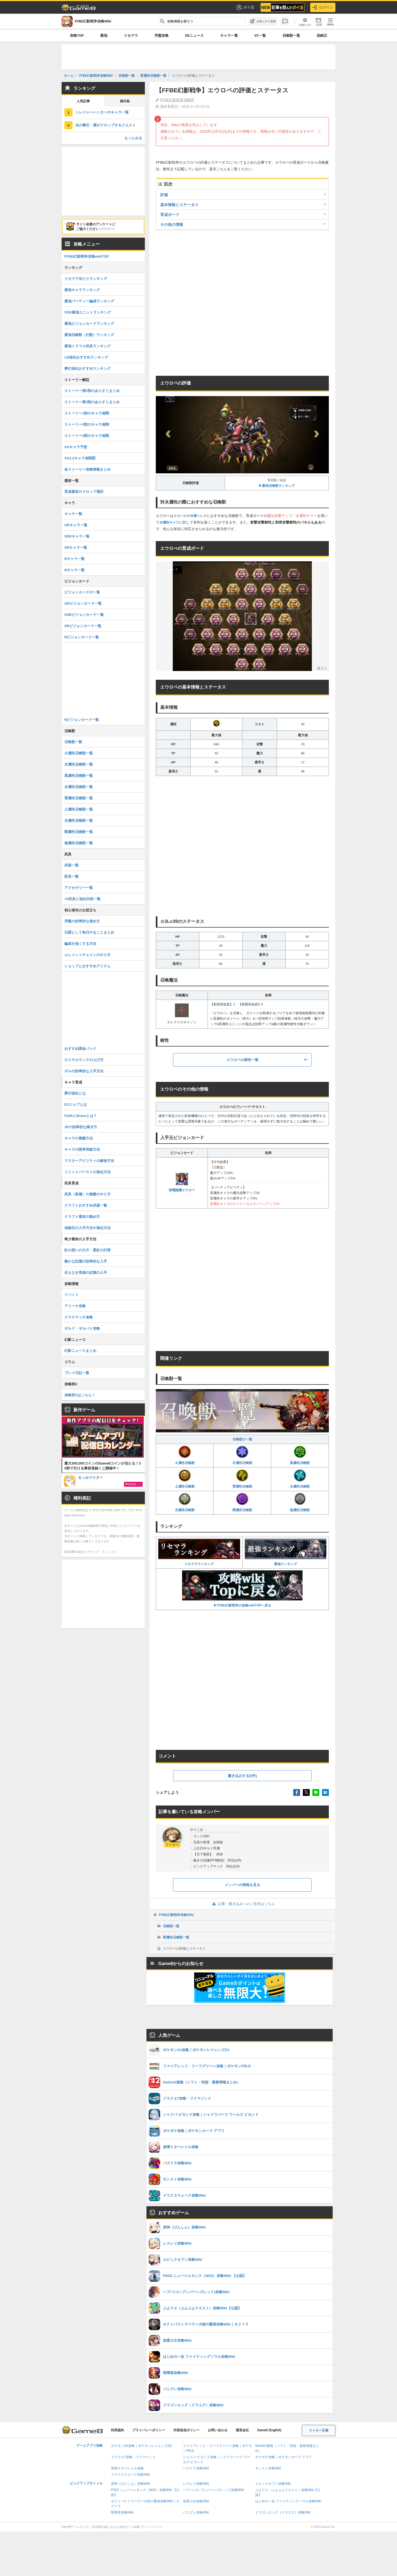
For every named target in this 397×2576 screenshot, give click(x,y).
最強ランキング (286, 1552)
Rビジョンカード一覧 (81, 637)
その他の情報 (171, 224)
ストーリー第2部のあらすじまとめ (92, 391)
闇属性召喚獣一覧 (78, 832)
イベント (71, 1295)
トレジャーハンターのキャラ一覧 (102, 112)
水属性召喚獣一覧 (78, 787)
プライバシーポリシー (148, 2430)
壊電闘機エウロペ (182, 1182)
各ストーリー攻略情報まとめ (87, 469)
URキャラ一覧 (75, 525)
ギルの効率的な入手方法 (83, 1071)
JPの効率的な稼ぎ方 (80, 1127)
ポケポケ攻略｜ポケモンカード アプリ (283, 2457)
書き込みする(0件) (242, 1776)
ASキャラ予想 (75, 447)
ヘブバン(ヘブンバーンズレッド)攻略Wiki (213, 2490)
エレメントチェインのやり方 (87, 955)
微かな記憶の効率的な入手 (85, 1261)
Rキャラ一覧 (74, 559)
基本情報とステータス (179, 205)
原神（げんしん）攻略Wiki (130, 2484)
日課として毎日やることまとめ (89, 932)
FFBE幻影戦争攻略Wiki (176, 1915)
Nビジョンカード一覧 (81, 720)
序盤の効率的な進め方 (82, 921)
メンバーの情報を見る (242, 1885)
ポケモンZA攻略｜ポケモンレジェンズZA (141, 2446)
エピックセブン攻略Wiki (273, 2484)
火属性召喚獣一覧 (78, 753)
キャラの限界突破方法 (82, 1149)
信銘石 (322, 35)
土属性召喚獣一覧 (78, 809)
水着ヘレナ (198, 516)
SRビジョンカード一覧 (82, 626)
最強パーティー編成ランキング (89, 301)
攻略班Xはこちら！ (79, 1395)
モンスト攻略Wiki (268, 2468)
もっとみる (133, 138)
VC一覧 (260, 35)
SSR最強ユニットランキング (87, 312)
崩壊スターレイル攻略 (127, 2468)
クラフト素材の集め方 (82, 1217)
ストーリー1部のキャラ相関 (86, 413)
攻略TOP (77, 35)
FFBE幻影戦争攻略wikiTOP (86, 256)
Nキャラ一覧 (74, 570)
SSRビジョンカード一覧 (84, 615)
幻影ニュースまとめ (80, 1351)
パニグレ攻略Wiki (196, 2512)
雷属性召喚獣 (242, 1478)
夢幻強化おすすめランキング (87, 368)
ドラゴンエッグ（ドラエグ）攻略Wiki (283, 2512)
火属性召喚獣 (185, 1455)
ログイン (322, 7)
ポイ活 (245, 7)
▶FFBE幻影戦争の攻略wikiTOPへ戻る (242, 1588)
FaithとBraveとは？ (80, 1116)
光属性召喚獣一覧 (78, 820)
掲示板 (125, 101)
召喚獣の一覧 (242, 1439)
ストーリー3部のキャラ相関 (86, 436)
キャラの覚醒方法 (78, 1138)
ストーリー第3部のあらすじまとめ (92, 402)
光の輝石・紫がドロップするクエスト (105, 125)
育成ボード (169, 214)
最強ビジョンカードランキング (89, 324)
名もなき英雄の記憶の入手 (85, 1272)
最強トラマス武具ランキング (87, 346)
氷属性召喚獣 (242, 1455)
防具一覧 (71, 876)
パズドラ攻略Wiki (196, 2468)
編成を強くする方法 (80, 944)
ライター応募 (319, 2430)
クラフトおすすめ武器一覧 (85, 1205)
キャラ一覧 (229, 35)
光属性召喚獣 (185, 1502)
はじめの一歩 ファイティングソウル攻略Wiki (288, 2501)
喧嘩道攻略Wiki (122, 2512)
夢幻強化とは (75, 1093)
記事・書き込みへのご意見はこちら (242, 1904)
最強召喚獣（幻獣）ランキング (89, 335)
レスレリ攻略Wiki (196, 2484)
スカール (180, 516)
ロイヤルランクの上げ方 (83, 1060)
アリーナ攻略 (75, 1306)
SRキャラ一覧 (75, 547)
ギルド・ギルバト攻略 (82, 1328)
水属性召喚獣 (300, 1478)
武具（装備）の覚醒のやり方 (87, 1194)
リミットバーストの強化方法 (87, 1172)
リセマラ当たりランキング (85, 279)
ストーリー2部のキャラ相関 (86, 424)
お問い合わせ (218, 2430)
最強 (103, 35)
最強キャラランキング (82, 290)
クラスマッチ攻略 (78, 1317)
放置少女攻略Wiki (196, 2501)
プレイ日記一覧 (76, 1373)
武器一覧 (71, 865)
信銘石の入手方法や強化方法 (87, 1228)
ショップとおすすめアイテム (87, 966)
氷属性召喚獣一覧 (78, 764)
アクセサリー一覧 (78, 888)
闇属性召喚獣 (242, 1502)
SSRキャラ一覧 (77, 536)
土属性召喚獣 (185, 1478)
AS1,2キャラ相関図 (80, 458)
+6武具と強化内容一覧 (82, 899)
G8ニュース (194, 35)
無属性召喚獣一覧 (78, 843)
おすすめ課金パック (80, 1049)
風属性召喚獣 (300, 1455)
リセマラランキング (199, 1552)
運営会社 (242, 2430)
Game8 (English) (269, 2430)
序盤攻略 (161, 35)
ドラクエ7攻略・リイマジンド (133, 2457)
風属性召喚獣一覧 (78, 776)
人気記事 (83, 101)
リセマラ (131, 35)
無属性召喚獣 (300, 1502)
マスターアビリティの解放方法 (89, 1161)
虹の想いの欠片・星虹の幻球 (87, 1250)
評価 (164, 195)
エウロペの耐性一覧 (242, 1060)
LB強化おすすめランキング (86, 357)
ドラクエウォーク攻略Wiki (130, 2475)
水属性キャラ (169, 522)
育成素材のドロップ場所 (83, 492)
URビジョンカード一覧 (83, 603)
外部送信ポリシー (186, 2430)
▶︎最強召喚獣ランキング (277, 486)
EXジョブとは (75, 1104)
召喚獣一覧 (291, 35)
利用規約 (117, 2430)
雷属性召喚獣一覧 (176, 1937)
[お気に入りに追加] (263, 21)
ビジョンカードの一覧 (82, 592)
